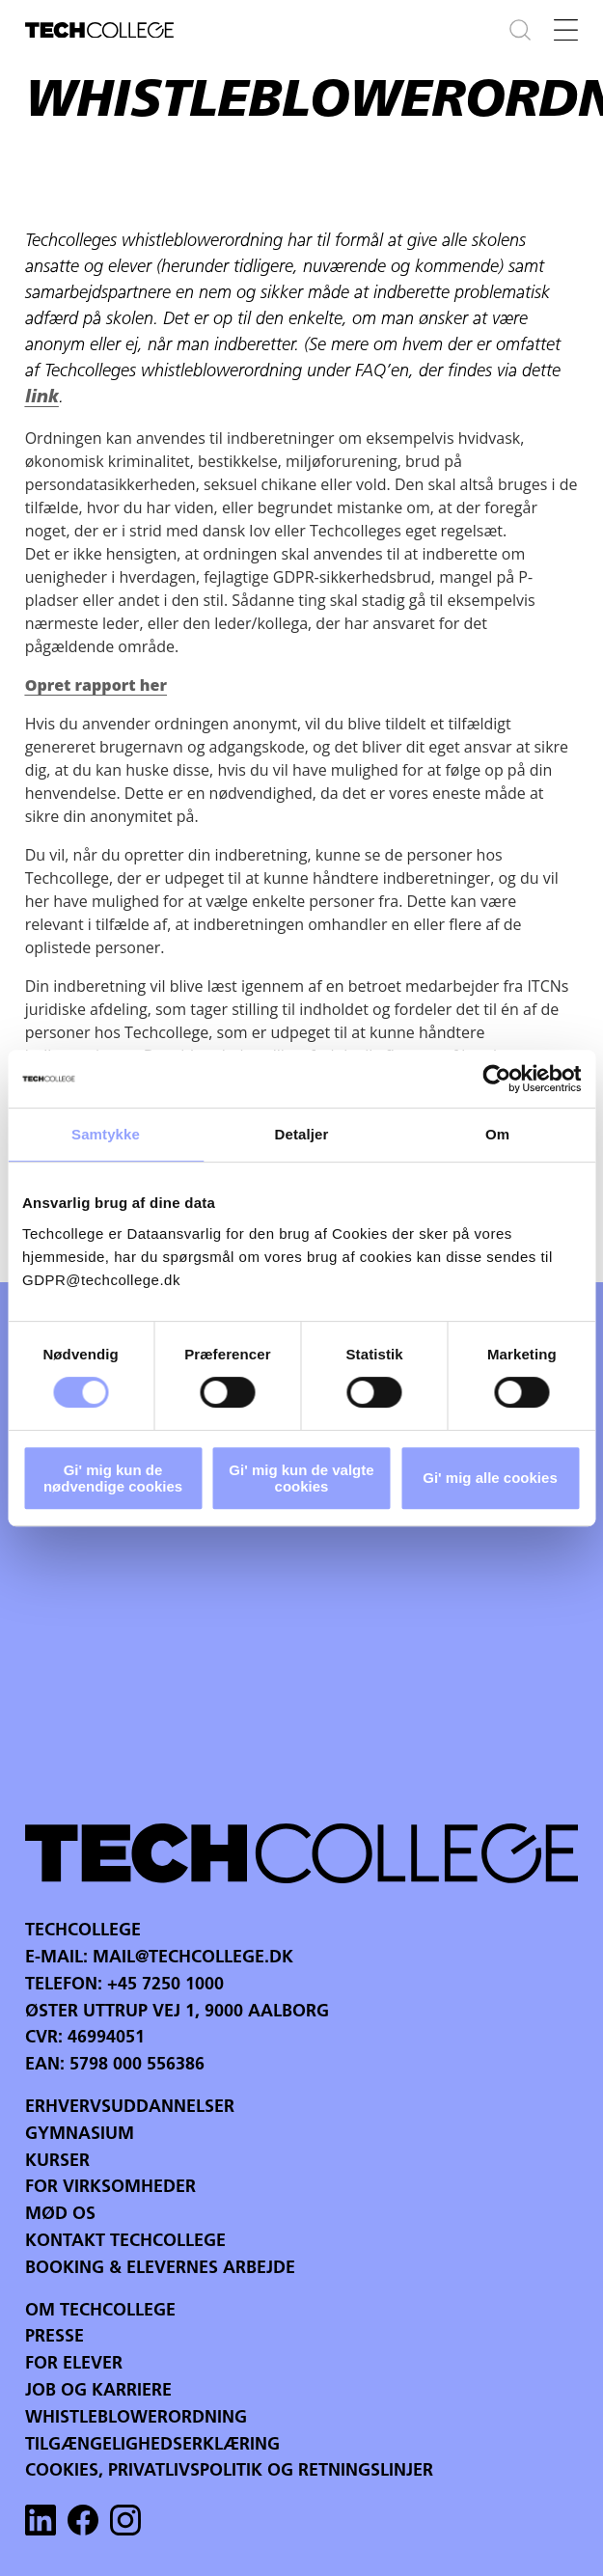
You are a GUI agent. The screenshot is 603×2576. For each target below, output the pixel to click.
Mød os (60, 2215)
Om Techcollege (100, 2311)
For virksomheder (110, 2188)
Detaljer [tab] (302, 1134)
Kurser (57, 2161)
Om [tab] (497, 1134)
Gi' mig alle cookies (490, 1477)
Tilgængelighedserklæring (152, 2445)
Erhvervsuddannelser (129, 2107)
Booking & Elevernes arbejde (160, 2269)
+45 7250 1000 (165, 1985)
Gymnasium (79, 2134)
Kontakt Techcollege (125, 2242)
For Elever (74, 2364)
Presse (54, 2337)
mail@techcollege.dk (193, 1958)
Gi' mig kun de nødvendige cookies (112, 1478)
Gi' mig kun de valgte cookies (301, 1478)
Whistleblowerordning (136, 2418)
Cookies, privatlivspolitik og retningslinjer (229, 2471)
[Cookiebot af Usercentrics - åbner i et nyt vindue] (496, 1078)
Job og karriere (98, 2391)
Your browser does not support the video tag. (301, 1551)
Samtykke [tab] (105, 1134)
